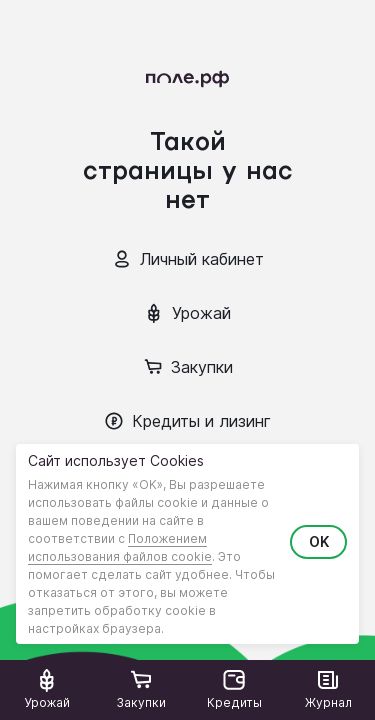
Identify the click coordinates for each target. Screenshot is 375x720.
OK (319, 541)
